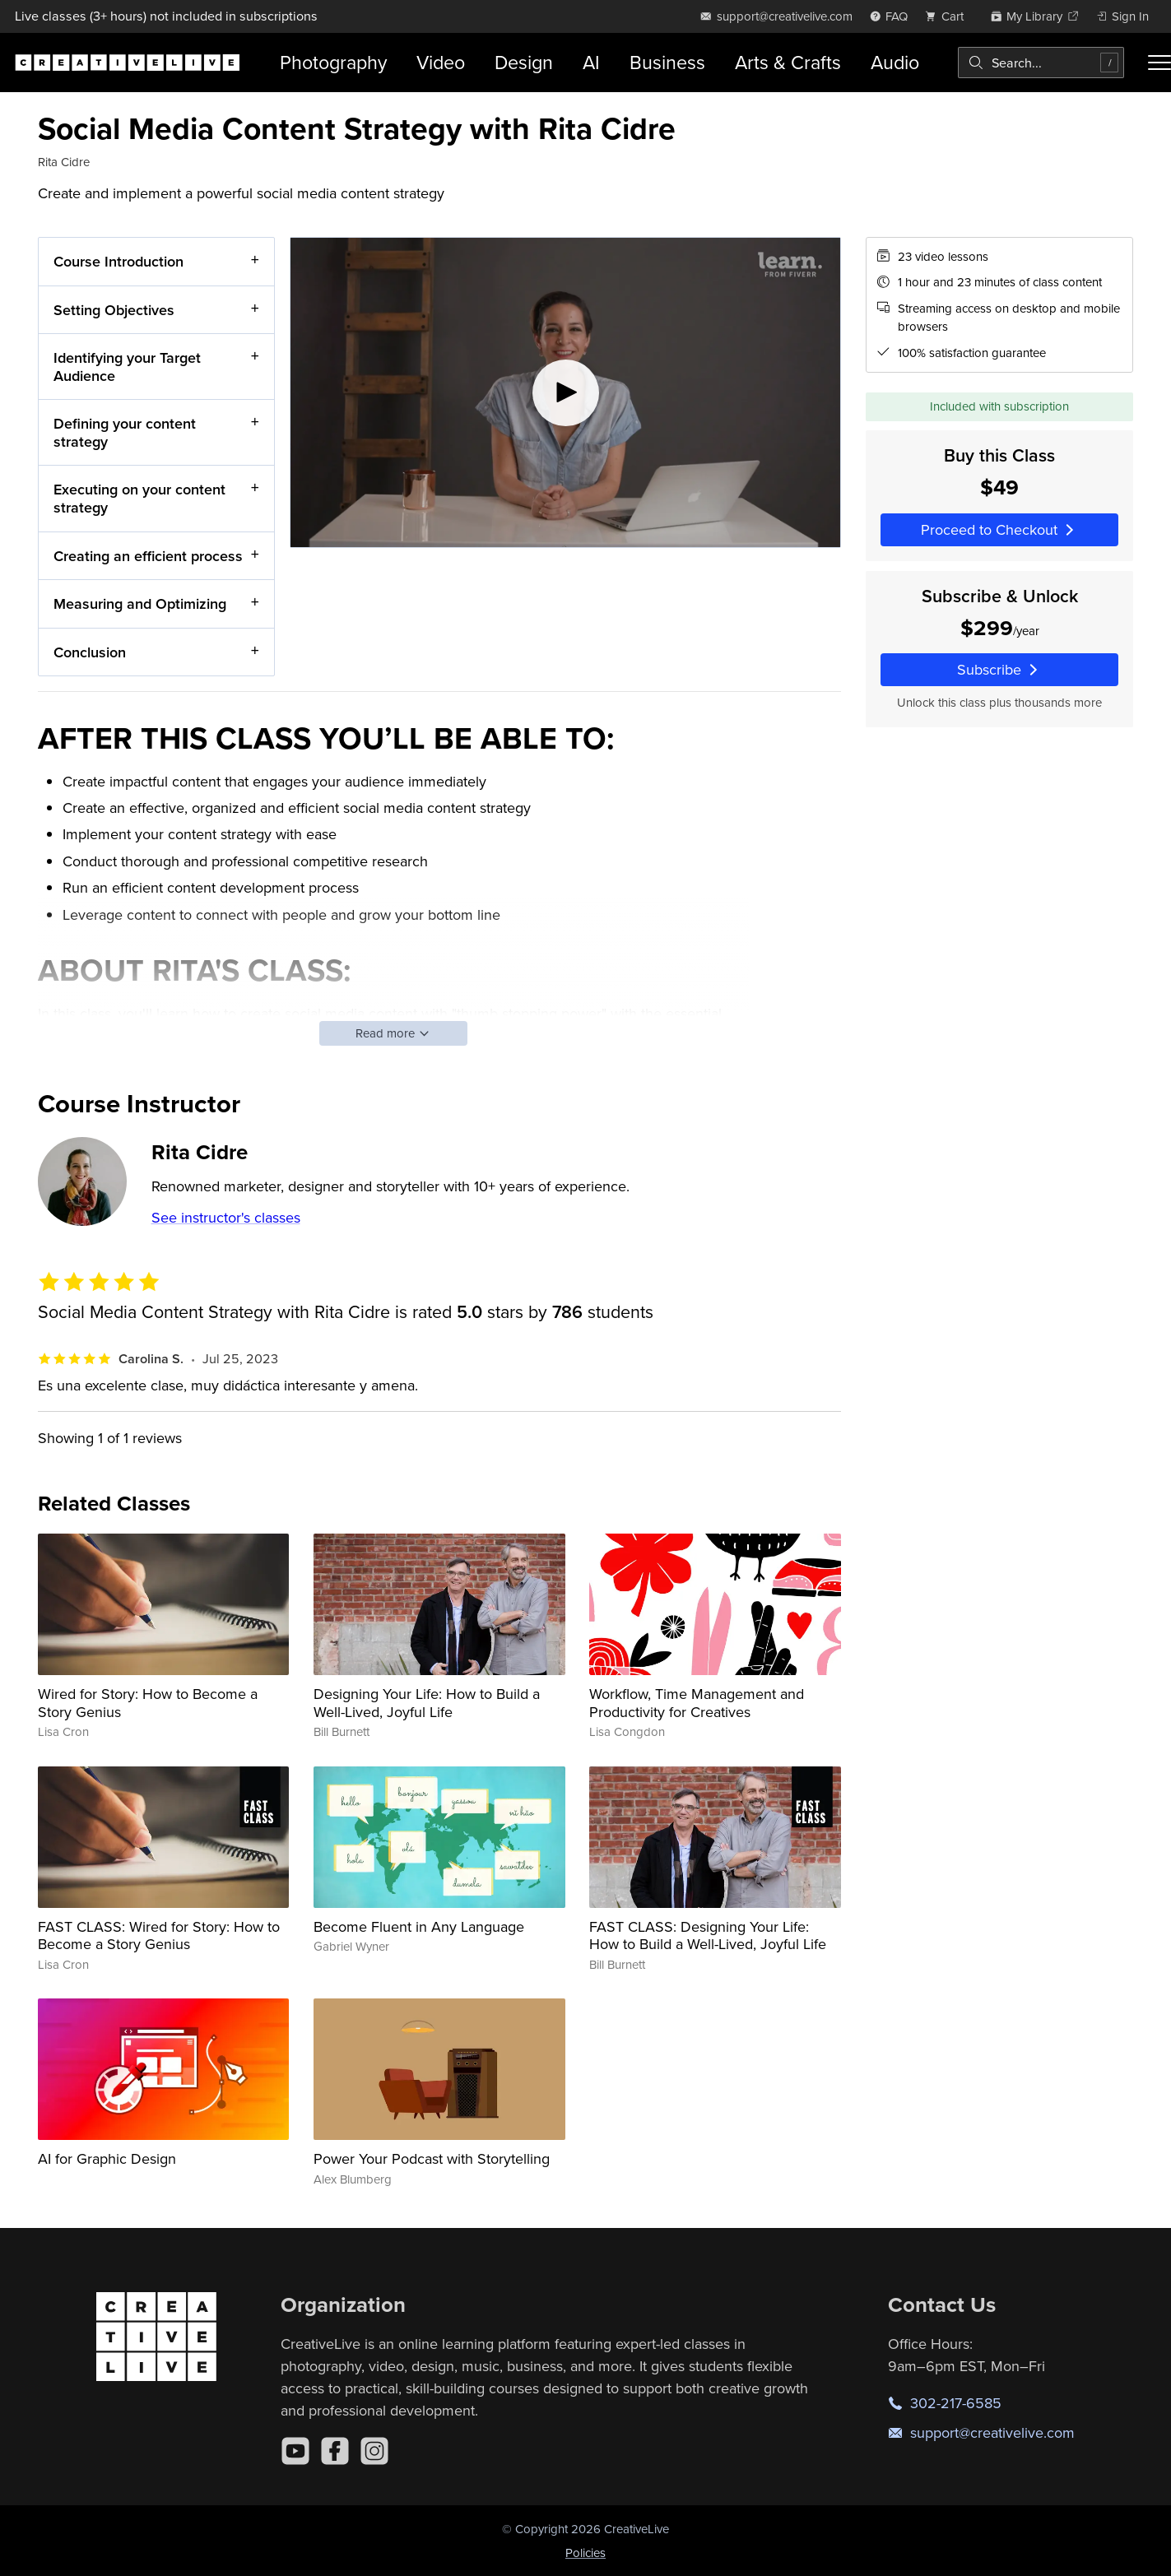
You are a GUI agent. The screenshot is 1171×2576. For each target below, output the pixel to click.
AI (591, 62)
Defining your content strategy (124, 432)
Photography (333, 62)
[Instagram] (374, 2451)
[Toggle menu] (1159, 62)
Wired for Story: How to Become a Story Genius (148, 1702)
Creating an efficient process (148, 555)
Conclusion (89, 651)
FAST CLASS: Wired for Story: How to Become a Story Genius (159, 1935)
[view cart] (949, 16)
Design (524, 62)
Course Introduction (118, 261)
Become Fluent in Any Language (419, 1926)
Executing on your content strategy (139, 498)
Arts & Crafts (788, 62)
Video (440, 62)
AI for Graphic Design (107, 2158)
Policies (585, 2552)
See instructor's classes (225, 1217)
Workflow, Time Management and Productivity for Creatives (696, 1702)
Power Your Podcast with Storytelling (432, 2158)
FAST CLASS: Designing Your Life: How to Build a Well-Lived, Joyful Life (707, 1935)
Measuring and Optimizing (139, 603)
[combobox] (1041, 62)
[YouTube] (295, 2451)
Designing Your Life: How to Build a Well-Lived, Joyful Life (427, 1702)
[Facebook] (335, 2451)
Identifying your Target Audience (127, 366)
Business (667, 62)
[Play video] (565, 392)
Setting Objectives (113, 309)
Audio (895, 62)
